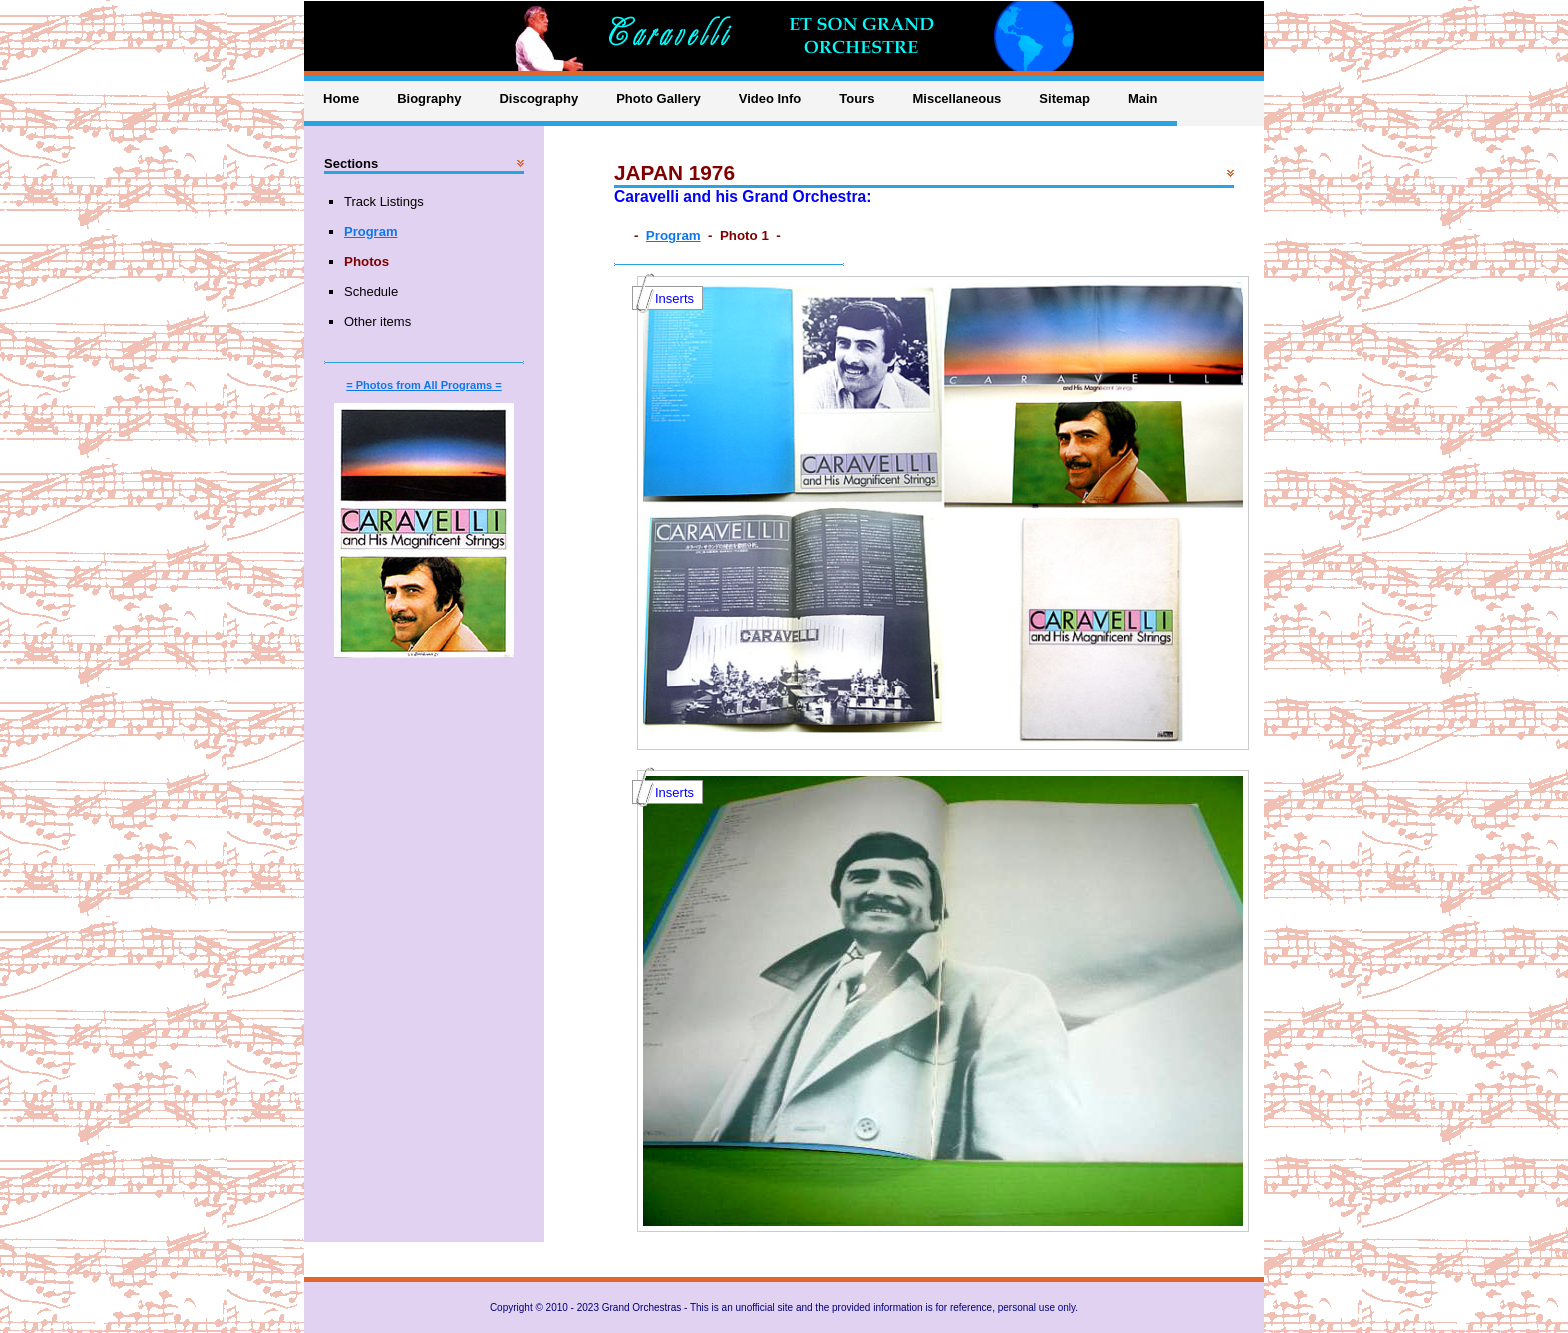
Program (673, 235)
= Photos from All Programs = (424, 385)
